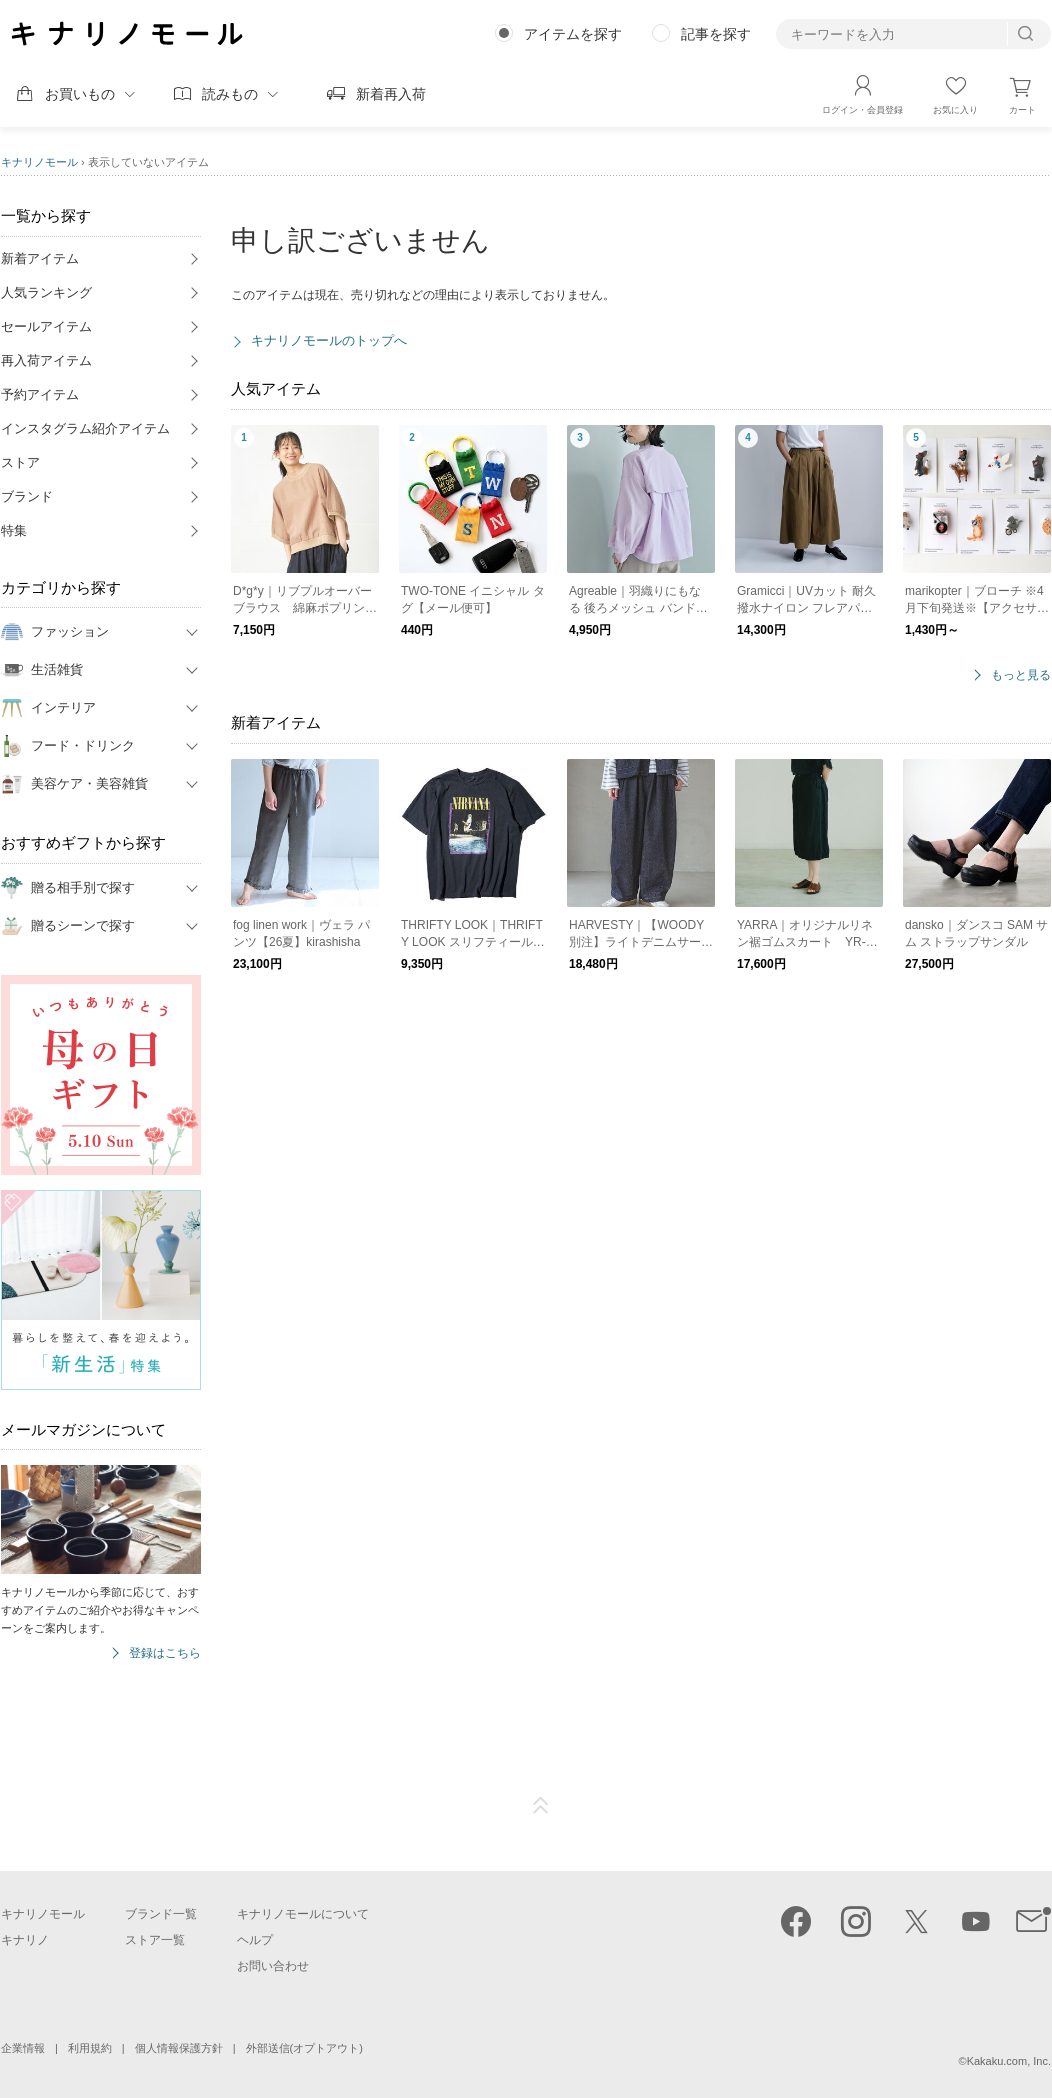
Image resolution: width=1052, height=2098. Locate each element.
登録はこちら (165, 1653)
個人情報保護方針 (179, 2048)
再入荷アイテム (46, 360)
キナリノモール (39, 162)
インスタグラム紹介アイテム (85, 428)
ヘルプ (255, 1940)
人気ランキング (46, 292)
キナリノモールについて (303, 1914)
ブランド (27, 496)
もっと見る (1021, 675)
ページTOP (541, 1806)
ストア (20, 462)
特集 (14, 530)
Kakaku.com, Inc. (1009, 2061)
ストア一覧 (155, 1940)
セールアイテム (46, 326)
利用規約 (90, 2048)
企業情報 (23, 2048)
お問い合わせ (273, 1966)
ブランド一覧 (161, 1914)
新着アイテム (40, 258)
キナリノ (25, 1940)
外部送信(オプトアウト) (304, 2048)
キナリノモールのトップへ (329, 340)
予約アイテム (40, 394)
